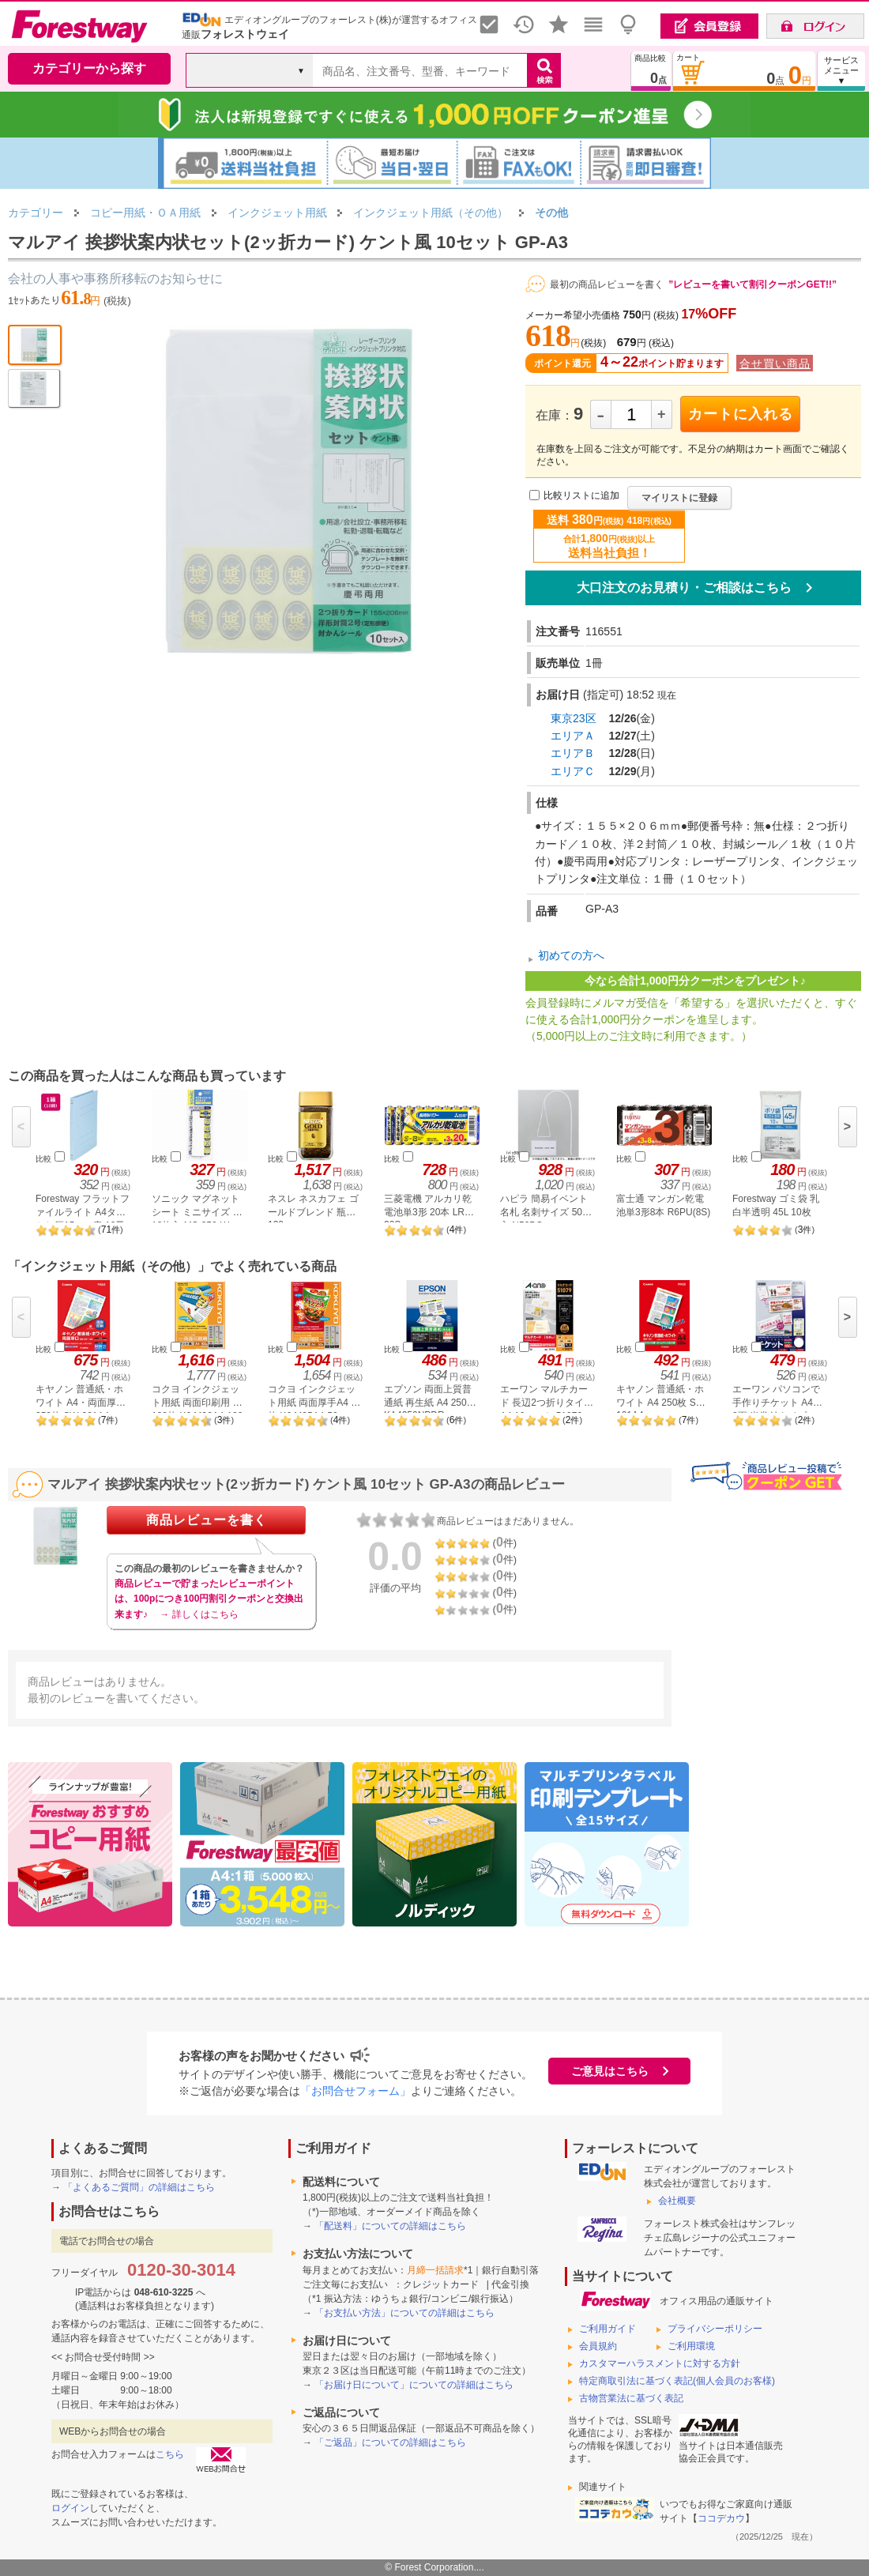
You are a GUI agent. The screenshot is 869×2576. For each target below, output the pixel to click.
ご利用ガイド (607, 2328)
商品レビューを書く (206, 1520)
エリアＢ (573, 753)
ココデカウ (721, 2518)
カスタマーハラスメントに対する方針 (659, 2363)
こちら (170, 2454)
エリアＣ (573, 771)
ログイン (70, 2508)
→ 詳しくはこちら (199, 1614)
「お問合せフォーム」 (355, 2091)
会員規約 (598, 2346)
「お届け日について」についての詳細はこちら (414, 2384)
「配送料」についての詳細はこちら (390, 2225)
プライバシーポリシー (715, 2328)
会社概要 (677, 2200)
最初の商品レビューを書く (607, 284)
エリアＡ (573, 735)
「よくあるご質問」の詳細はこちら (139, 2187)
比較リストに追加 (581, 496)
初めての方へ (571, 955)
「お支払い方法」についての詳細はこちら (404, 2312)
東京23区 (573, 718)
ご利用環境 (691, 2346)
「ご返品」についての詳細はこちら (390, 2442)
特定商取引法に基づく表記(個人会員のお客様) (677, 2380)
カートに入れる (740, 414)
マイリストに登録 (679, 497)
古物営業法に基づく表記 (631, 2398)
